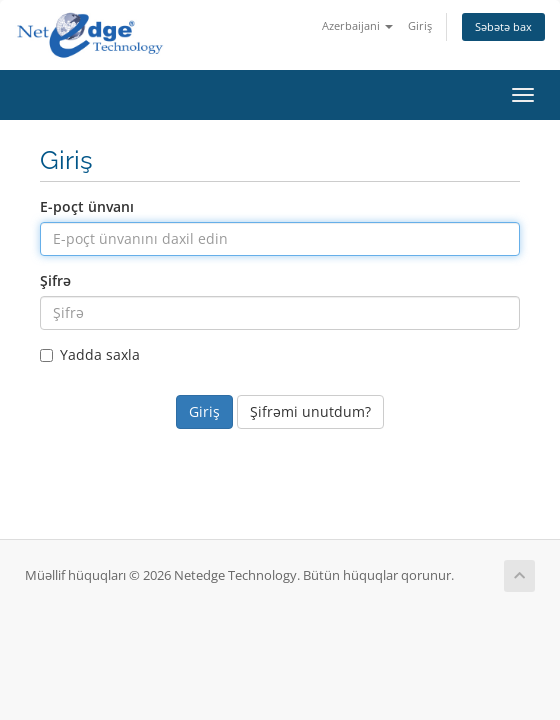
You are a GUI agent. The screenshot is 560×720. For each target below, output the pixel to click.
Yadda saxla (90, 354)
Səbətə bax (503, 26)
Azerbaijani (357, 25)
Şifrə (55, 280)
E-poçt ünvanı (87, 206)
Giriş (420, 25)
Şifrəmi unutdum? (310, 411)
